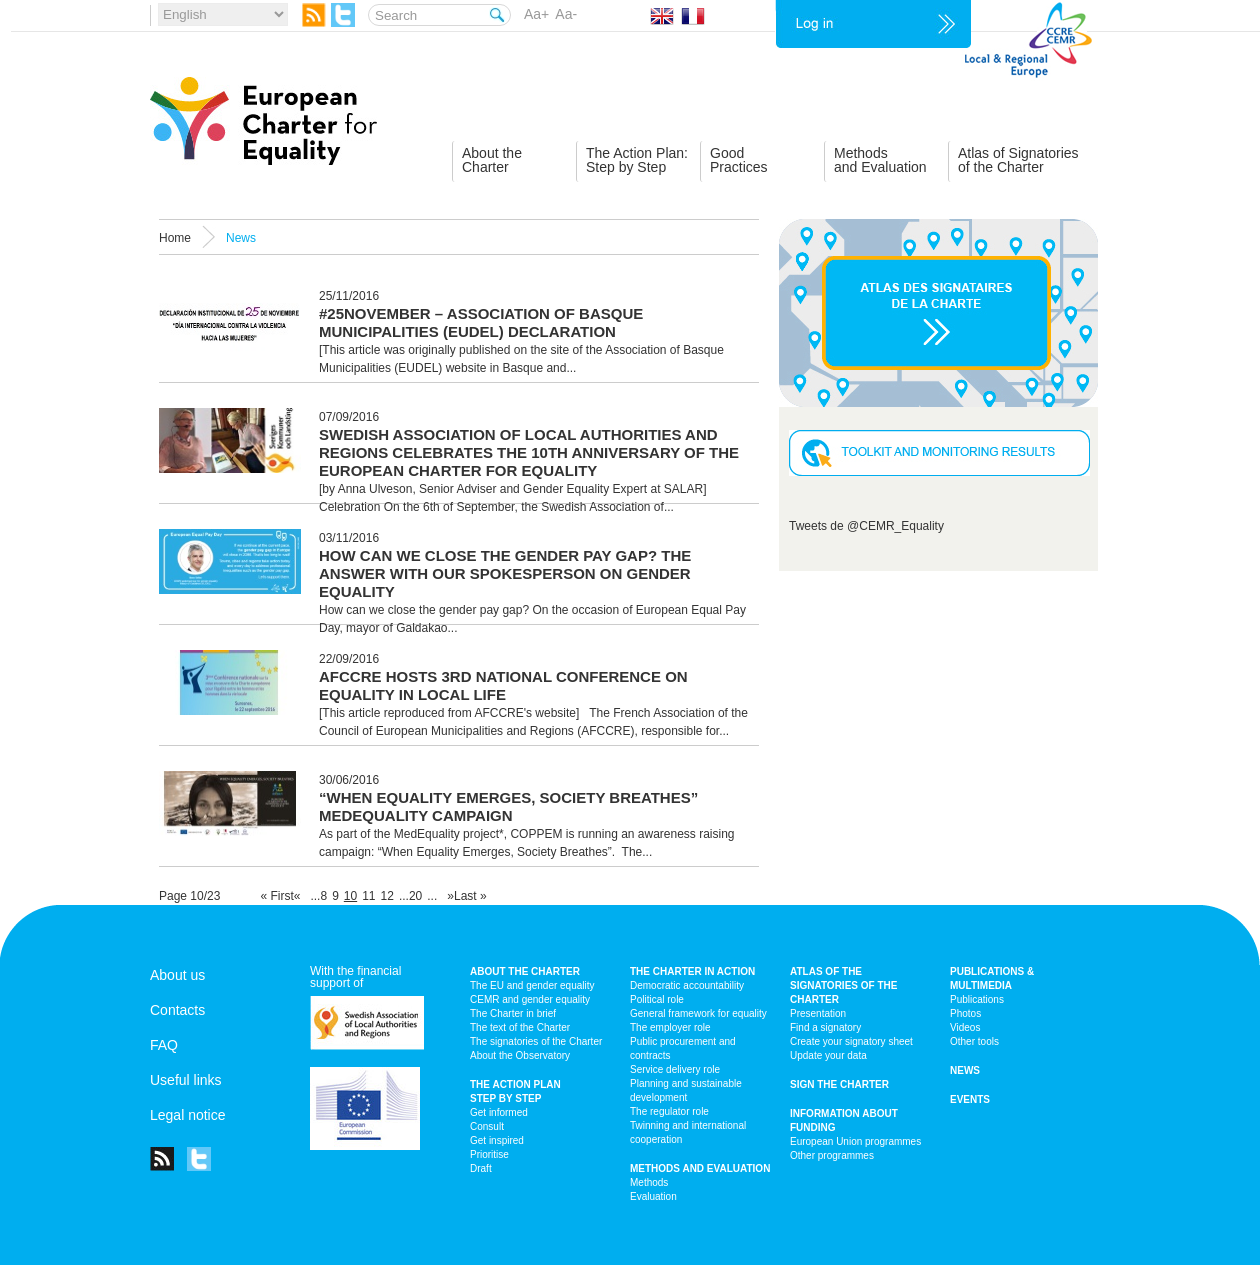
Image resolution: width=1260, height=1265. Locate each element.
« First (276, 896)
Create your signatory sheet (851, 1041)
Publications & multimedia (992, 978)
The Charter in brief (513, 1013)
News (965, 1070)
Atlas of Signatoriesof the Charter (1018, 160)
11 (368, 896)
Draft (481, 1168)
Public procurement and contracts (683, 1048)
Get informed (499, 1112)
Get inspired (497, 1140)
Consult (487, 1126)
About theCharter (492, 160)
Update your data (828, 1055)
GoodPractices (739, 160)
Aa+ (536, 14)
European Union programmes (855, 1141)
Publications (977, 999)
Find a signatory (825, 1027)
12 (387, 896)
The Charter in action (692, 971)
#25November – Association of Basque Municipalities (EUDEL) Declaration (481, 322)
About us (177, 975)
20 (415, 896)
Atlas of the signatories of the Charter (843, 985)
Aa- (566, 14)
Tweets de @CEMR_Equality (866, 526)
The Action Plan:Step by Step (637, 160)
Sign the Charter (839, 1084)
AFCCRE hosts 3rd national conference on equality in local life (503, 685)
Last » (470, 896)
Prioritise (489, 1154)
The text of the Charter (520, 1027)
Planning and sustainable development (686, 1090)
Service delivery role (675, 1069)
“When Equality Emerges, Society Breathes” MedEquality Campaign (508, 806)
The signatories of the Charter (536, 1041)
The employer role (670, 1027)
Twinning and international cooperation (688, 1132)
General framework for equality (698, 1013)
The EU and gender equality (532, 985)
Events (970, 1099)
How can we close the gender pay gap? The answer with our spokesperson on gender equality (505, 573)
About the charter (525, 971)
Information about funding (844, 1120)
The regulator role (669, 1111)
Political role (657, 999)
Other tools (974, 1041)
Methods (649, 1182)
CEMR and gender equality (530, 999)
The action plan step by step (515, 1091)
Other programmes (832, 1155)
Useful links (186, 1080)
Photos (965, 1013)
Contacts (177, 1010)
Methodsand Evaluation (880, 160)
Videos (965, 1027)
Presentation (818, 1013)
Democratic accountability (687, 985)
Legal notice (188, 1115)
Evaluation (653, 1196)
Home (175, 238)
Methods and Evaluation (700, 1168)
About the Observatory (520, 1055)
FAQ (164, 1045)
